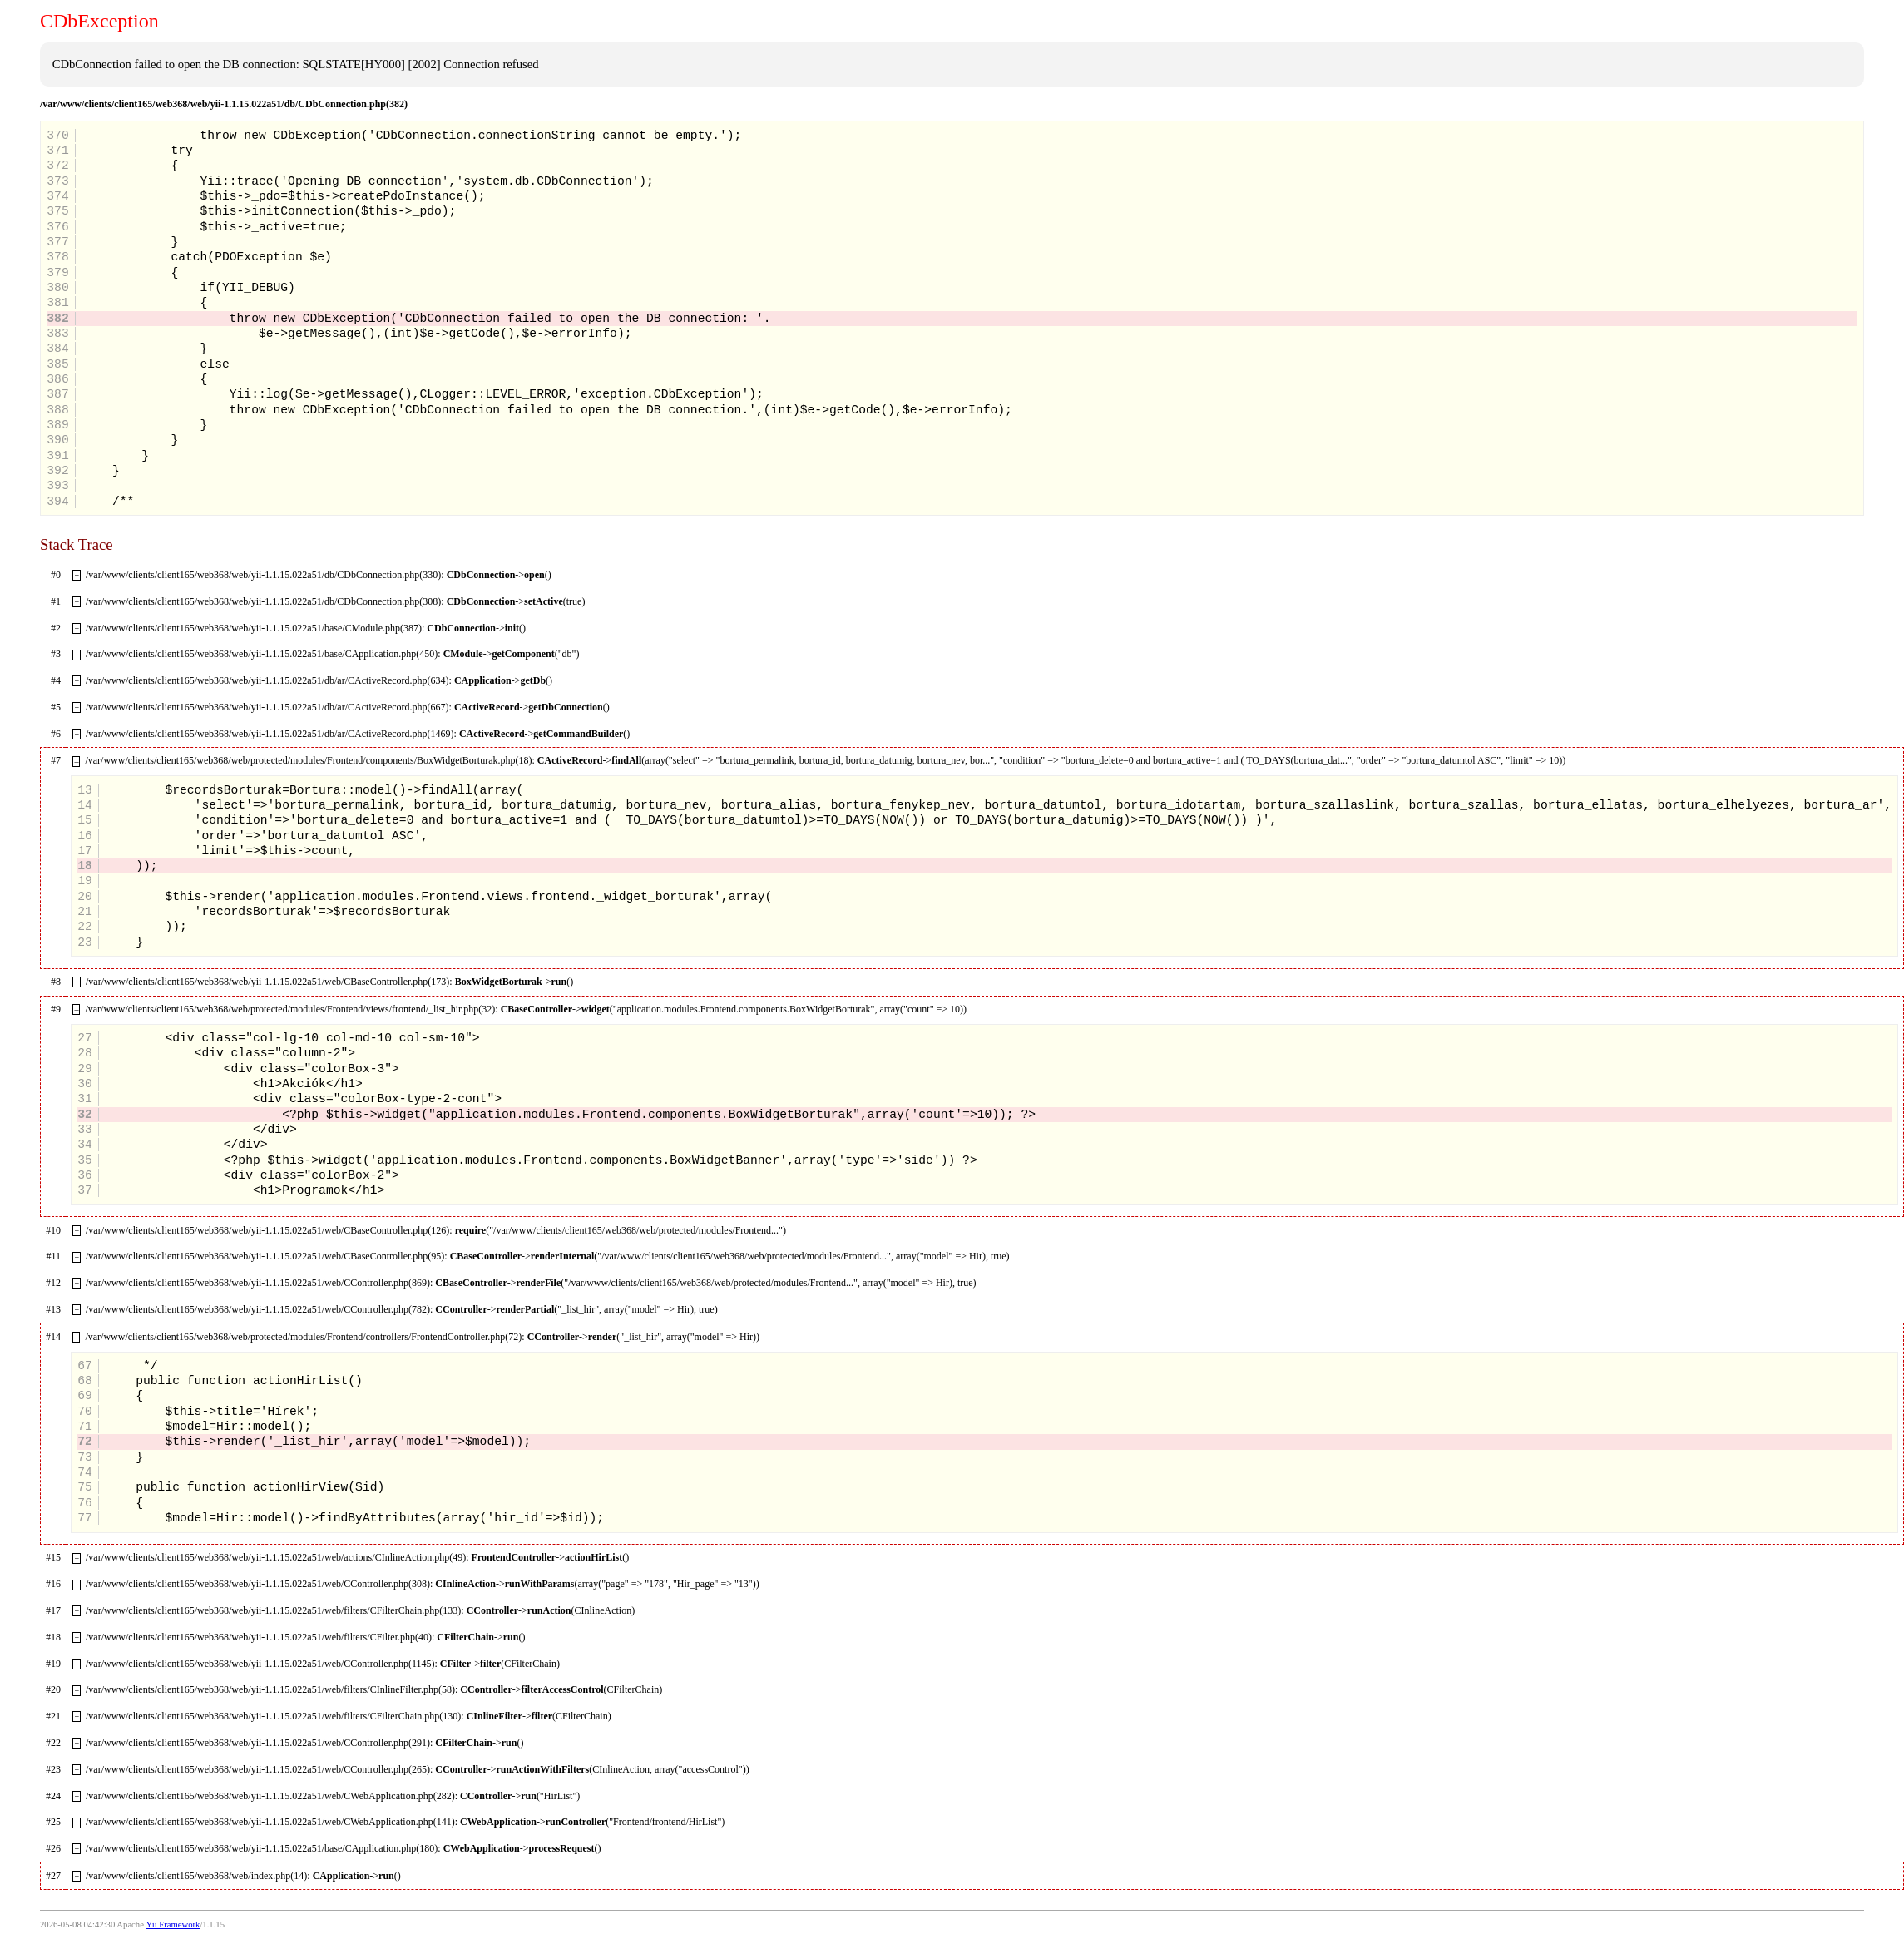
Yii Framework (173, 1924)
